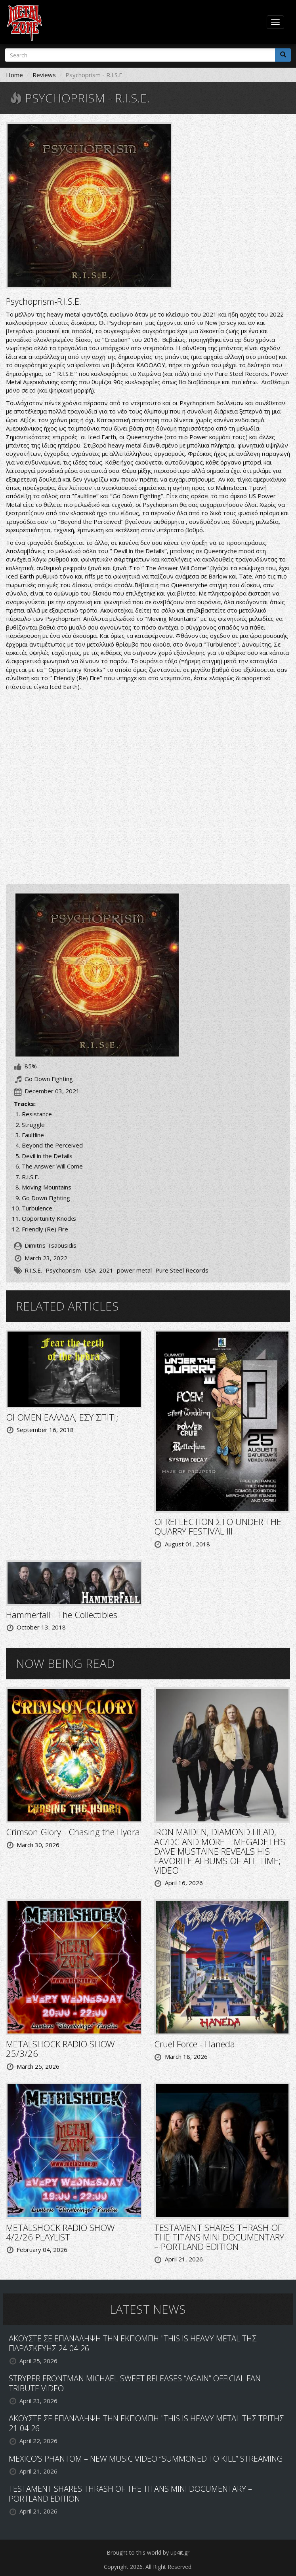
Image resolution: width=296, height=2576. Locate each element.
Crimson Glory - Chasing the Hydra (73, 1832)
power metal (134, 1270)
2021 (106, 1270)
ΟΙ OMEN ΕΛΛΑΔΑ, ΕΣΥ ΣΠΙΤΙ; (62, 1417)
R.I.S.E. (33, 1270)
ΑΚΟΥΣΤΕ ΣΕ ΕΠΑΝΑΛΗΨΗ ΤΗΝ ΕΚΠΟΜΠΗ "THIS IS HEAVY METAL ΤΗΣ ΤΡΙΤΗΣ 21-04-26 (146, 2423)
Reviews (44, 75)
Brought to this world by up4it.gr (148, 2552)
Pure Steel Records (181, 1270)
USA (89, 1270)
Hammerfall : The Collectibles (61, 1614)
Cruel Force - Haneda (194, 2044)
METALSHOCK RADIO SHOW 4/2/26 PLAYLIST (60, 2232)
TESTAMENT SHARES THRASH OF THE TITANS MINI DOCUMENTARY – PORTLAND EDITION (219, 2236)
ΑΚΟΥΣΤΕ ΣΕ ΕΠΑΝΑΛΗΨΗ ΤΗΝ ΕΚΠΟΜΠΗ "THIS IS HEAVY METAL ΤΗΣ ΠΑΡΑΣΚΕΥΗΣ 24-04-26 (132, 2343)
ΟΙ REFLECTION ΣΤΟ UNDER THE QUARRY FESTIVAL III (217, 1526)
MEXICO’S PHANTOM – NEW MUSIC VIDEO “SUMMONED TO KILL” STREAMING (146, 2458)
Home (14, 75)
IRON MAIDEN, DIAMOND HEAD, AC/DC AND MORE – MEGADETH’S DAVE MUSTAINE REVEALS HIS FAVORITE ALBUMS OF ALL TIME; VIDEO (219, 1851)
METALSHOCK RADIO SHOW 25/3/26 (60, 2048)
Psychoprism (63, 1270)
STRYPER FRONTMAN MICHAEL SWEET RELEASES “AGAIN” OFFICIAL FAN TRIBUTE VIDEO (135, 2383)
